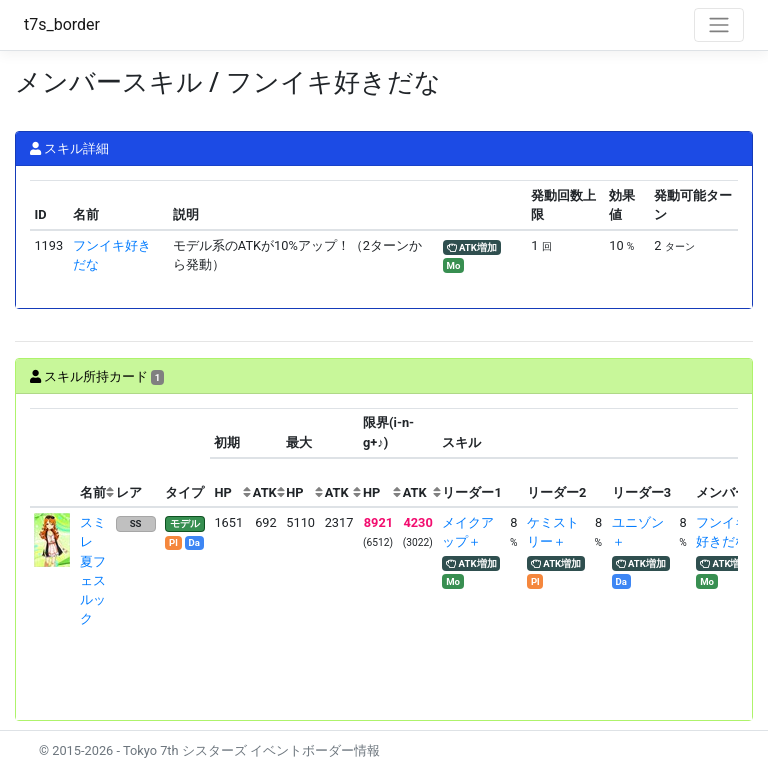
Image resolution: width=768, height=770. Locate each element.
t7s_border (62, 24)
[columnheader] (53, 457)
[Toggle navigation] (719, 25)
